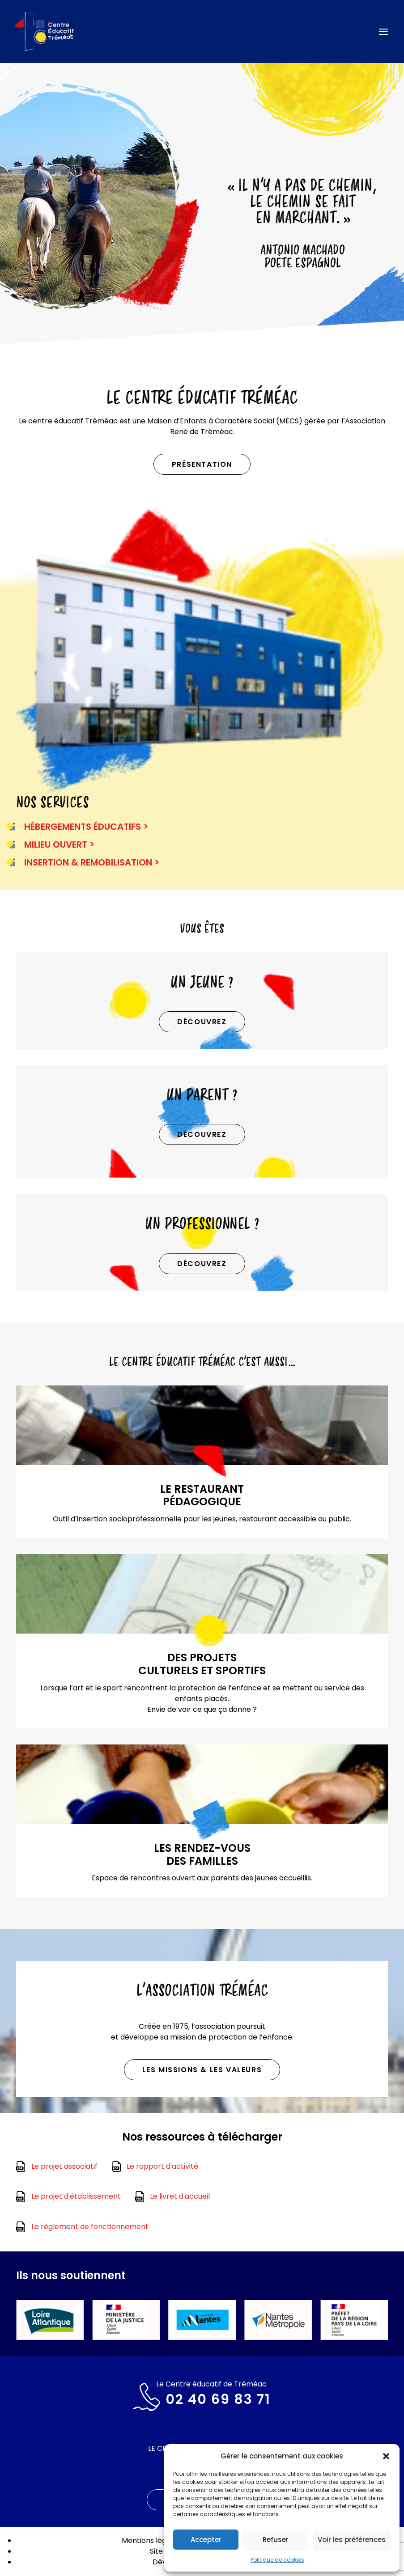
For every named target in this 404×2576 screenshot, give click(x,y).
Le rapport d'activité (162, 2166)
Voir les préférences (352, 2539)
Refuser (276, 2539)
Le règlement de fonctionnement (90, 2226)
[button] (386, 2456)
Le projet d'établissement (76, 2196)
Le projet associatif (64, 2166)
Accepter (206, 2539)
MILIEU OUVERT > (59, 844)
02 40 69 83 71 (218, 2399)
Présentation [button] (202, 464)
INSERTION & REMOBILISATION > (91, 862)
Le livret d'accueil (180, 2196)
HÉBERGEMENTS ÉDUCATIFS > (86, 826)
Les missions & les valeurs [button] (202, 2070)
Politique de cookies (277, 2559)
